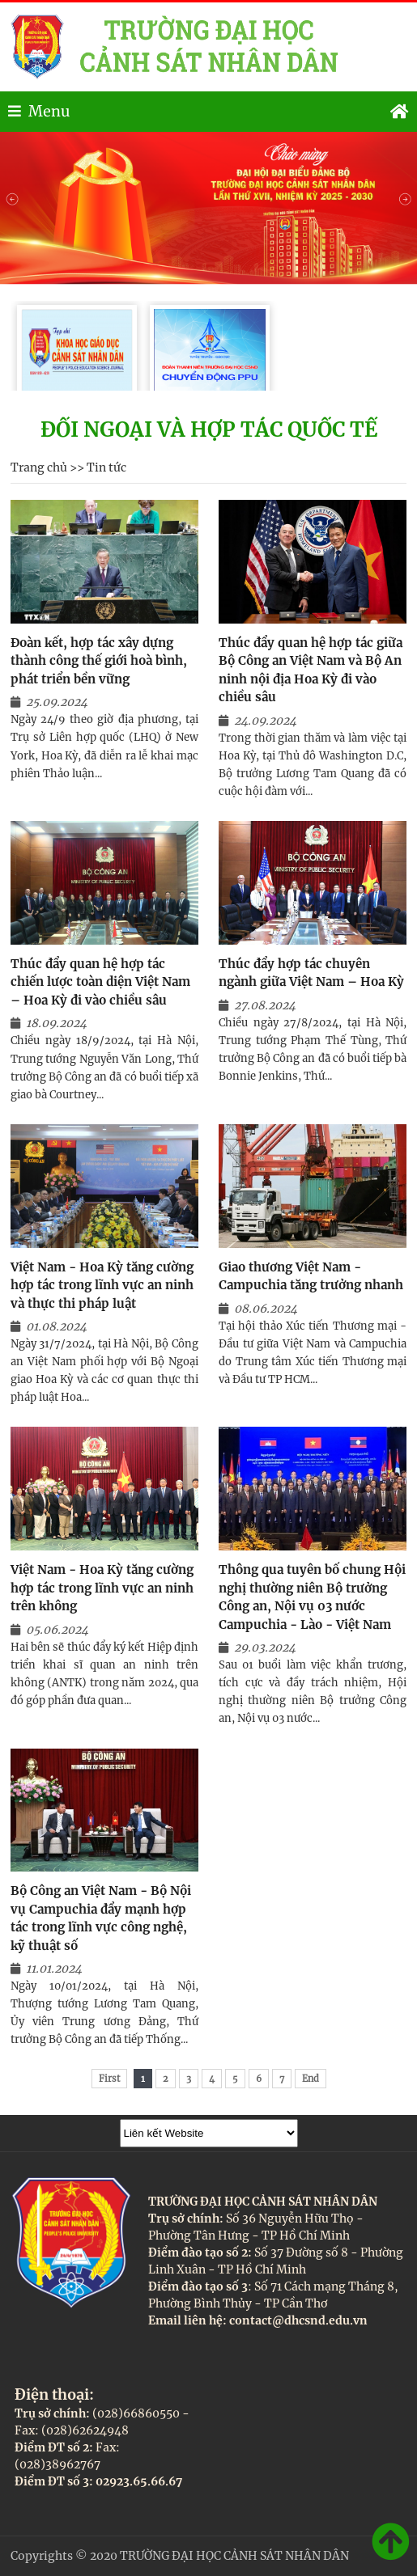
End (310, 2078)
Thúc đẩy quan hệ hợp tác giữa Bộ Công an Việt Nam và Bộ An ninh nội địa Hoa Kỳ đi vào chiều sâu (310, 670)
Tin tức (106, 467)
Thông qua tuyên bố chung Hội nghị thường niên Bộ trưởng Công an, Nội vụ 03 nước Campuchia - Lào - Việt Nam (312, 1597)
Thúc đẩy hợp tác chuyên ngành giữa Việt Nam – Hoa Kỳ (311, 973)
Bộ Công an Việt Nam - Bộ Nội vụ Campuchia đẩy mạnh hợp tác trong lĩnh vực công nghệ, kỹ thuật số (101, 1918)
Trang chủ (39, 467)
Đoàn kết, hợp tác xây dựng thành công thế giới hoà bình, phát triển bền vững (99, 661)
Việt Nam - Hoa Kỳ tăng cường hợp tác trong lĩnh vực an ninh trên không (102, 1588)
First (109, 2078)
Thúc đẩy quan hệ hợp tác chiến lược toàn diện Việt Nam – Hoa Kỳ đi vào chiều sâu (100, 982)
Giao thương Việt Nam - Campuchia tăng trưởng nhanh (311, 1276)
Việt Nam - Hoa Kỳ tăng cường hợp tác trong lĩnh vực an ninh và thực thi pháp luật (102, 1285)
